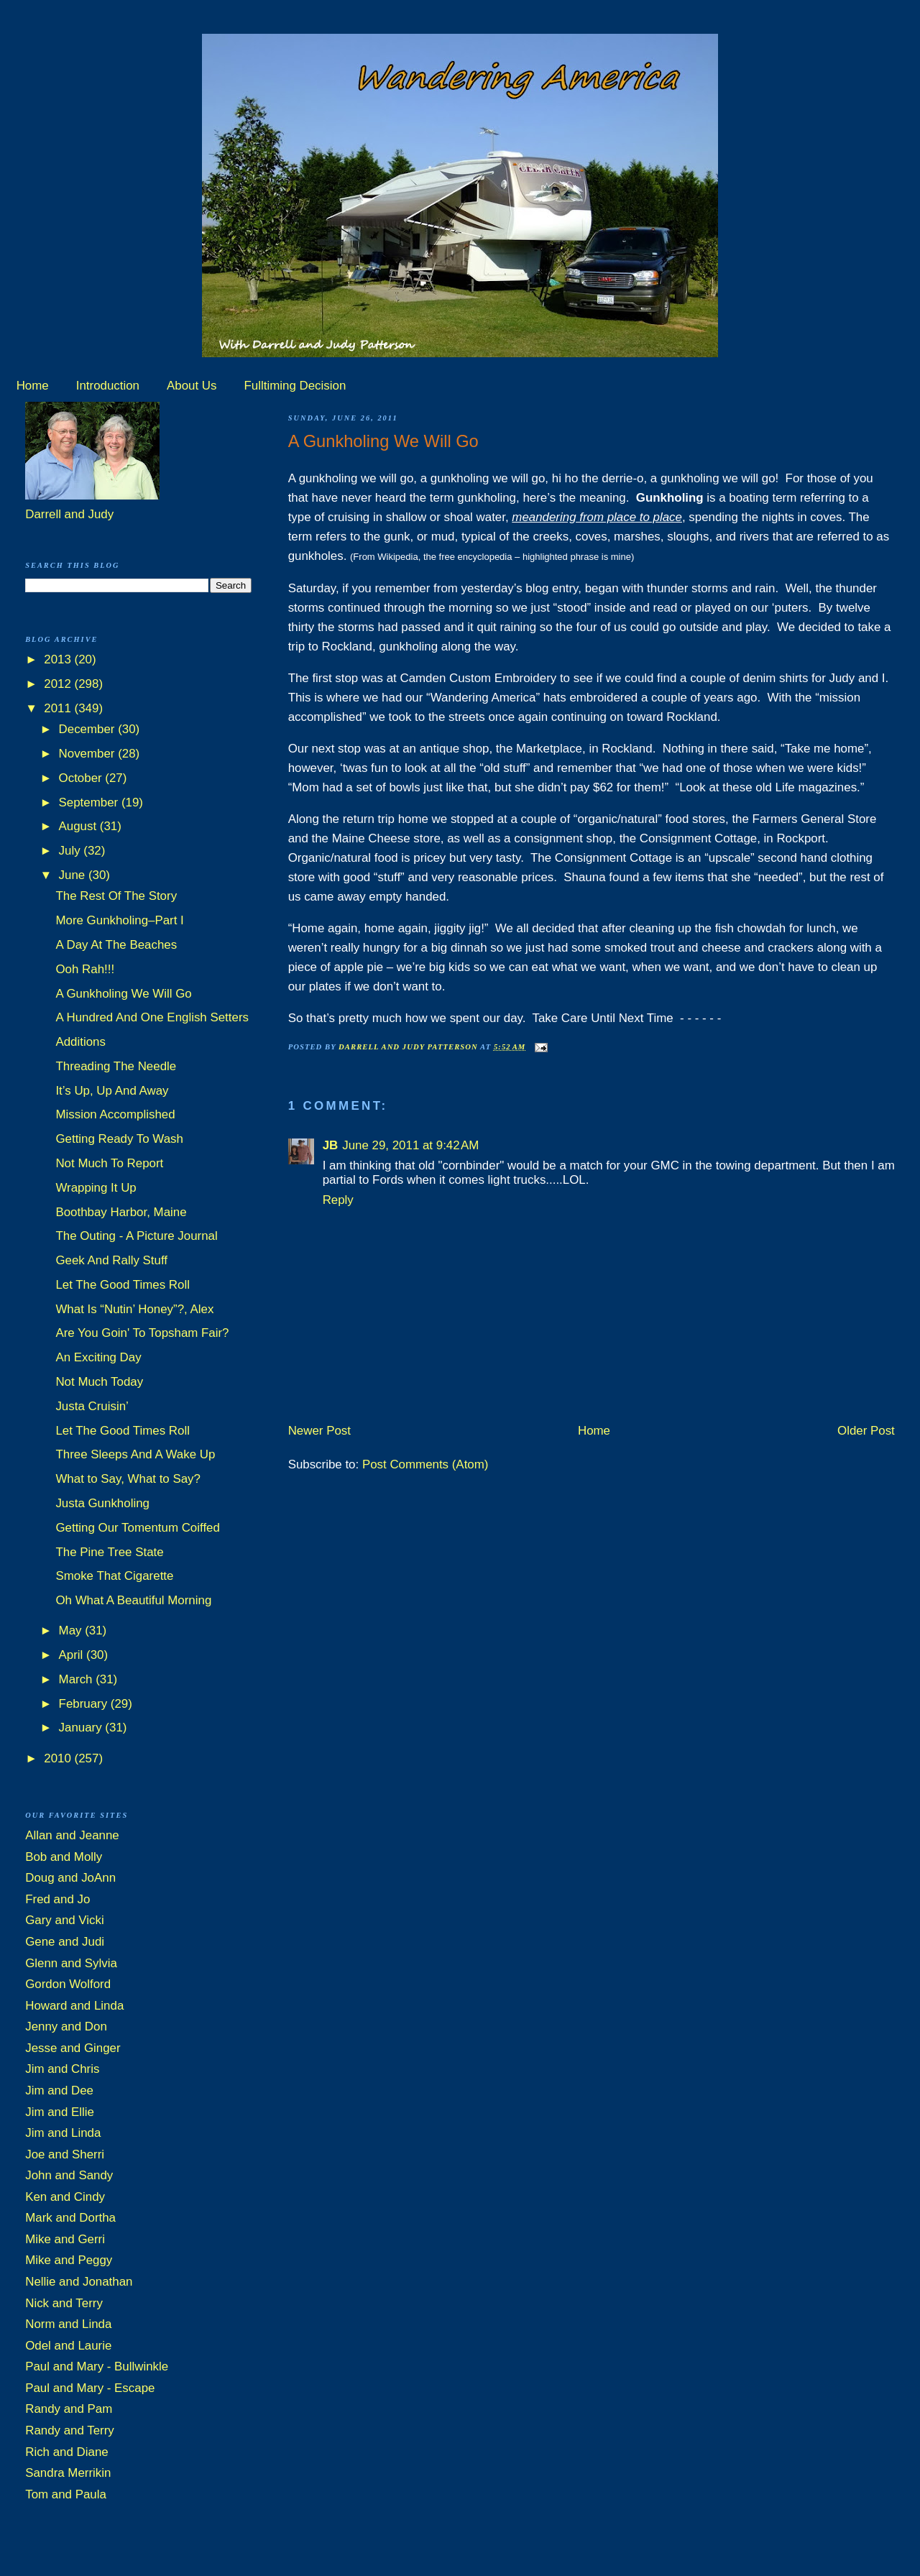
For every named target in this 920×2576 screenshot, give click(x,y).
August (79, 826)
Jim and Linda (63, 2133)
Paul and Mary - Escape (90, 2388)
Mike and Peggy (68, 2260)
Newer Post (319, 1431)
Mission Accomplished (115, 1114)
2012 (59, 684)
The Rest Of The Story (116, 896)
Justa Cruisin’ (91, 1406)
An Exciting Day (98, 1357)
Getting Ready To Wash (119, 1139)
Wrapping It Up (95, 1188)
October (82, 778)
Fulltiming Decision (295, 385)
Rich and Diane (67, 2452)
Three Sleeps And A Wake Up (135, 1454)
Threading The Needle (115, 1066)
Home (33, 385)
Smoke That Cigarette (114, 1576)
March (77, 1679)
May (72, 1630)
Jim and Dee (59, 2090)
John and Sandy (69, 2175)
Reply (338, 1200)
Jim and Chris (62, 2069)
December (89, 729)
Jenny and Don (66, 2026)
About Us (191, 385)
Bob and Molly (63, 1857)
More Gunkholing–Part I (119, 920)
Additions (80, 1042)
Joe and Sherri (64, 2154)
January (82, 1727)
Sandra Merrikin (68, 2473)
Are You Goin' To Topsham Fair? (142, 1333)
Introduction (107, 385)
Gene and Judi (64, 1942)
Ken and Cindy (65, 2197)
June (73, 875)
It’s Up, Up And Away (111, 1091)
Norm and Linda (68, 2324)
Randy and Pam (68, 2409)
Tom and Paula (65, 2494)
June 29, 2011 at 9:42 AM (410, 1145)
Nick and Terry (64, 2303)
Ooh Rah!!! (84, 969)
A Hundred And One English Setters (152, 1017)
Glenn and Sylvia (71, 1963)
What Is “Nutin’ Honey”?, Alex (134, 1309)
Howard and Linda (74, 2005)
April (72, 1655)
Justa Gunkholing (102, 1503)
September (90, 802)
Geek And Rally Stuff (111, 1260)
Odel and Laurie (68, 2345)
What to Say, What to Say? (128, 1479)
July (71, 850)
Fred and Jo (57, 1899)
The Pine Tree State (109, 1552)
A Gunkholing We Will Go (123, 993)
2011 (59, 708)
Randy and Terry (69, 2430)
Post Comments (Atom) (425, 1464)
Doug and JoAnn (70, 1878)
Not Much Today (99, 1382)
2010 (59, 1758)
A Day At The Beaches (116, 945)
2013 (59, 659)
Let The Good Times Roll (122, 1285)
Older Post (866, 1431)
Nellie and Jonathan (78, 2281)
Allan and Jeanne (72, 1835)
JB (331, 1145)
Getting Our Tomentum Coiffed (137, 1528)
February (85, 1704)
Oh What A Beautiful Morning (133, 1600)
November (89, 753)
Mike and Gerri (65, 2239)
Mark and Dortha (70, 2218)
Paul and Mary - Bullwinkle (96, 2366)
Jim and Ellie (59, 2112)
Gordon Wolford (68, 1984)
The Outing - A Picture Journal (136, 1236)
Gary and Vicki (64, 1920)
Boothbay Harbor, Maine (120, 1212)
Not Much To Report (109, 1163)
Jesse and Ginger (72, 2048)
